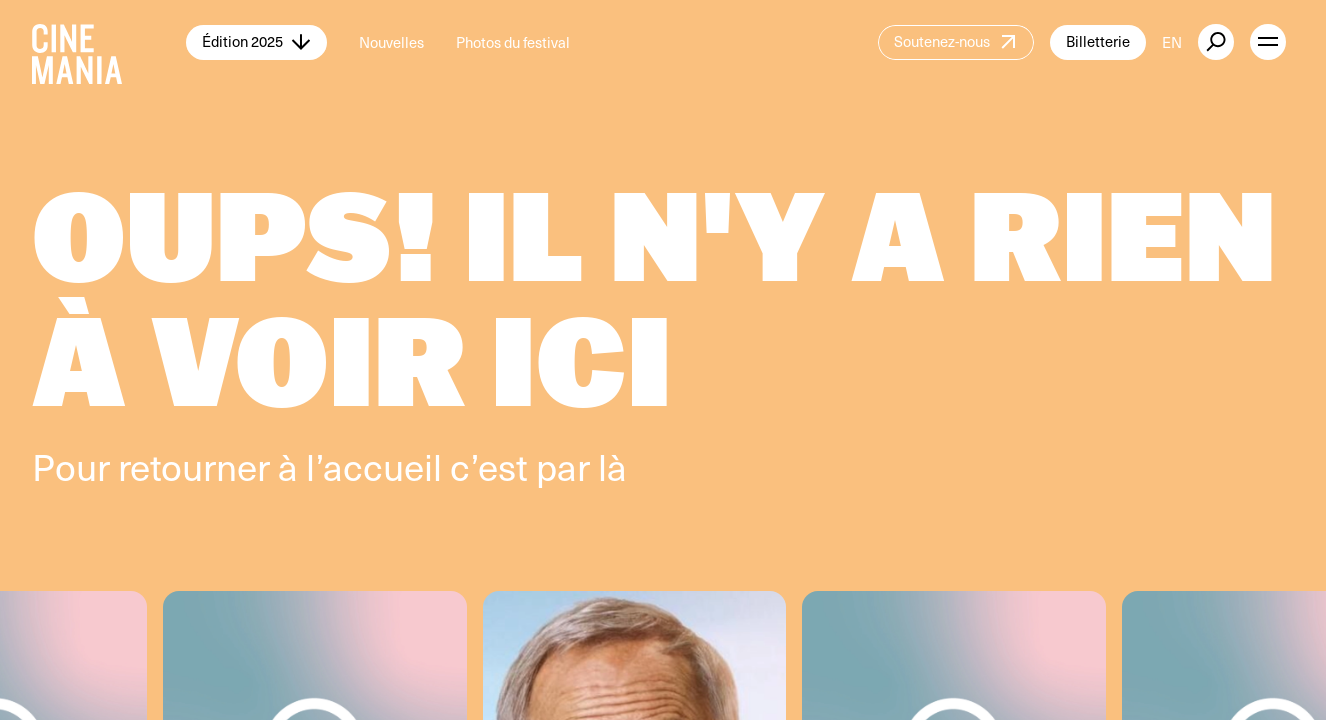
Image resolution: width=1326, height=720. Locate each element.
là (612, 466)
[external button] (1216, 42)
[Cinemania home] (109, 42)
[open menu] (1268, 42)
